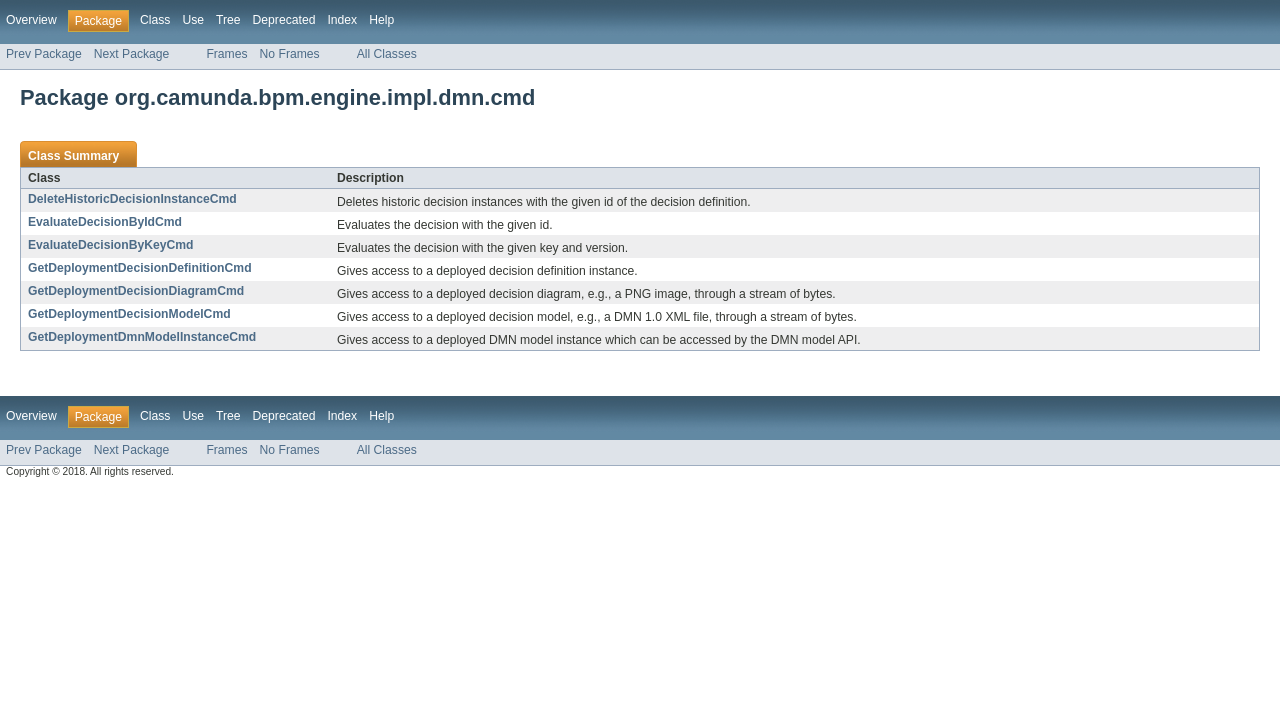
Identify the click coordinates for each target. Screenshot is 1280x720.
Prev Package (44, 54)
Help (381, 20)
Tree (228, 20)
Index (342, 20)
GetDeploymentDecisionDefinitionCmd (140, 268)
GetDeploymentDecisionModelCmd (129, 314)
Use (193, 20)
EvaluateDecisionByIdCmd (105, 222)
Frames (226, 54)
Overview (31, 20)
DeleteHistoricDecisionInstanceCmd (132, 199)
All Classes (387, 54)
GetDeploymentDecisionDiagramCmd (136, 291)
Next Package (132, 54)
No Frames (290, 54)
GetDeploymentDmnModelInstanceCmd (142, 337)
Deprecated (284, 20)
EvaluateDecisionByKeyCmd (111, 245)
